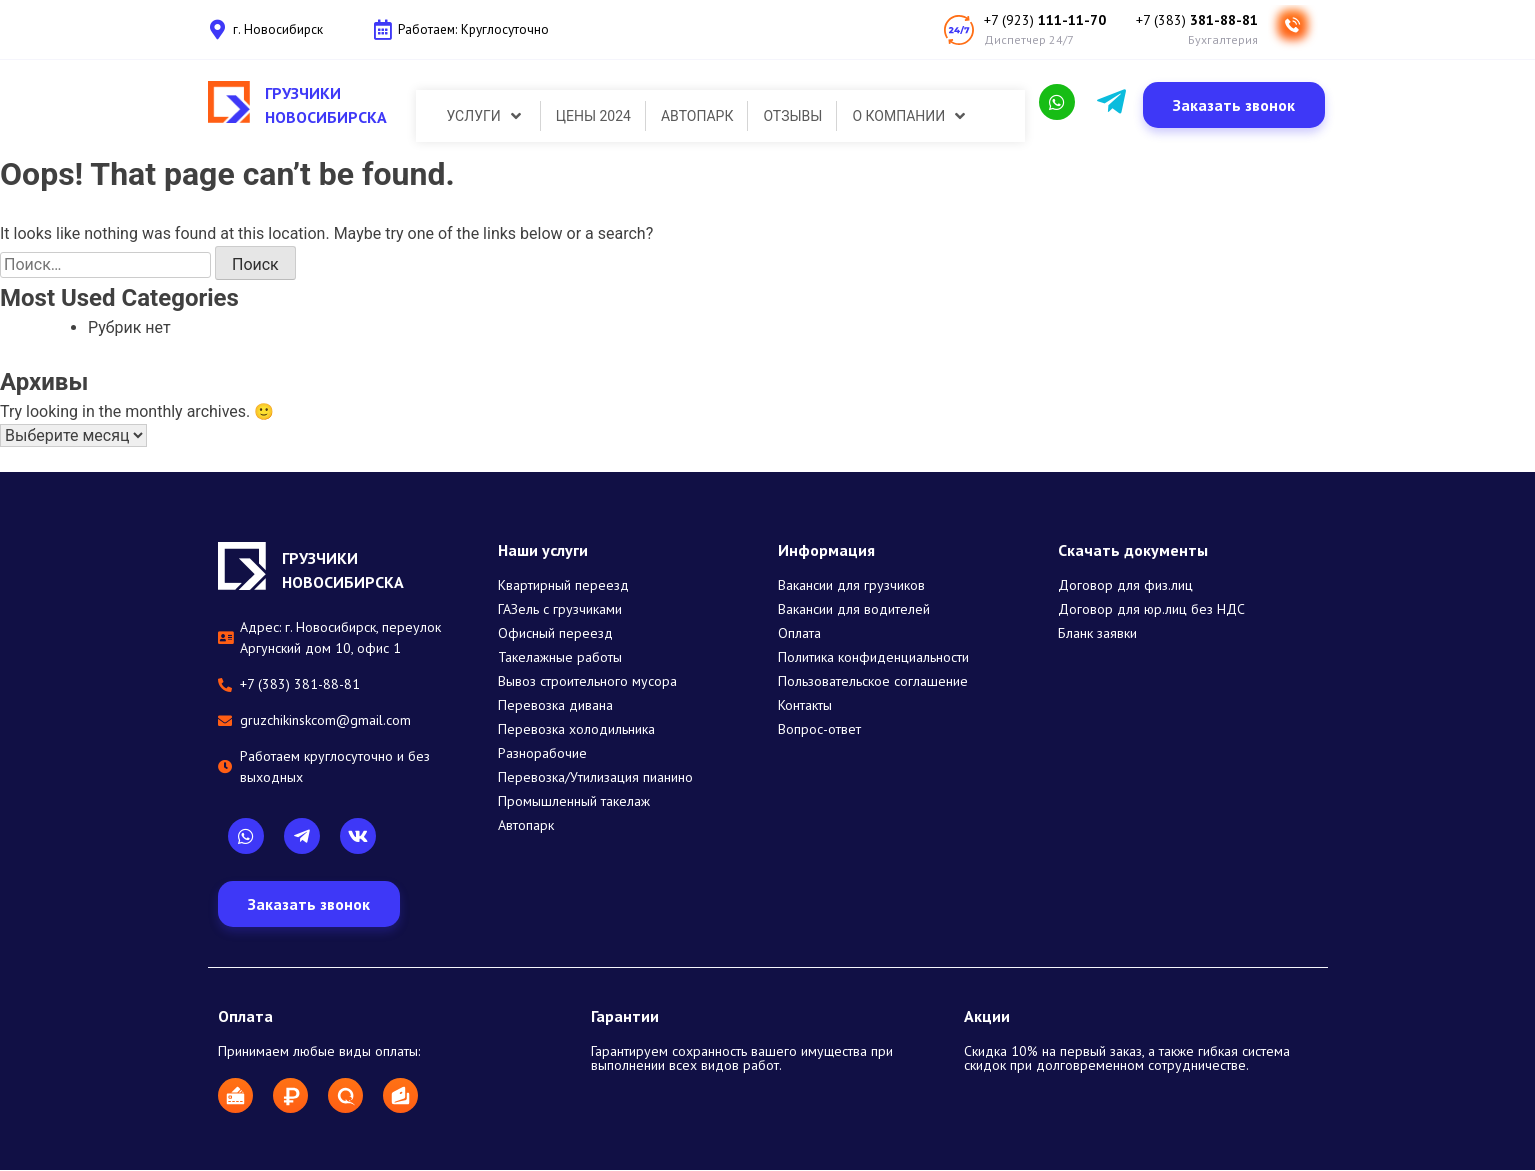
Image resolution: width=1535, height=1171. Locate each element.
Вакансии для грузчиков (851, 586)
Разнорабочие (542, 754)
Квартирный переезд (563, 586)
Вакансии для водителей (854, 610)
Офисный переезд (555, 634)
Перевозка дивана (555, 706)
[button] (1234, 106)
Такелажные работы (560, 658)
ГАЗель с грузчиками (560, 610)
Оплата (799, 634)
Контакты (805, 706)
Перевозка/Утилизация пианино (595, 778)
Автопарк (526, 826)
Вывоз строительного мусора (587, 682)
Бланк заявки (1097, 634)
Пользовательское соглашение (873, 682)
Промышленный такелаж (574, 802)
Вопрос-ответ (819, 730)
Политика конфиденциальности (873, 658)
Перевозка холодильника (576, 730)
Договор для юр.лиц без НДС (1151, 610)
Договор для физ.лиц (1125, 586)
